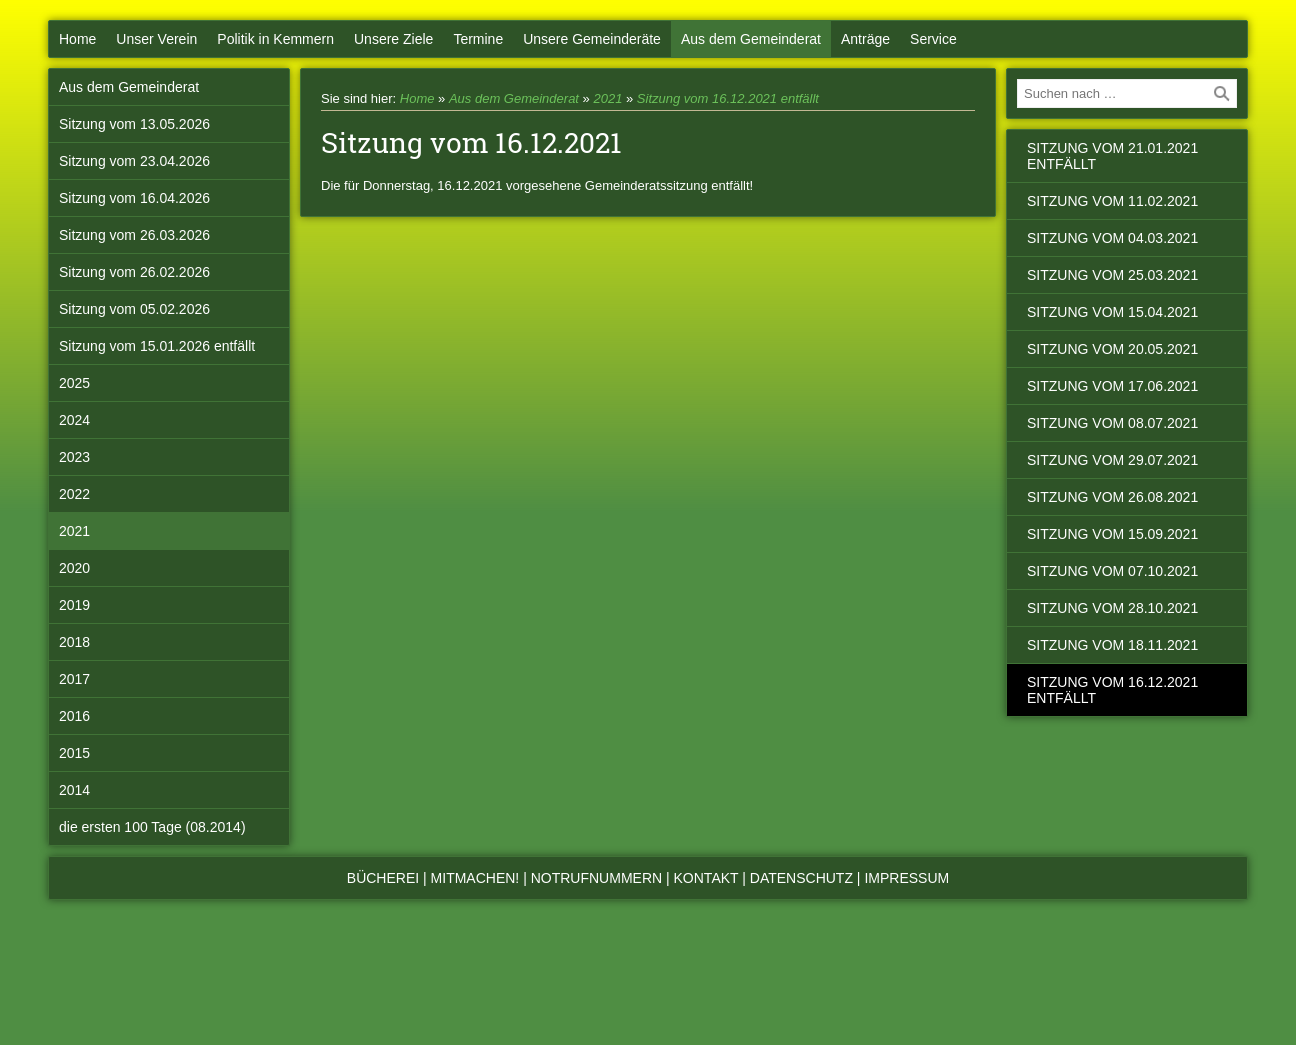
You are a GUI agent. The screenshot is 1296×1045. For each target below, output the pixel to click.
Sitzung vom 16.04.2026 (134, 198)
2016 (74, 716)
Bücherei (383, 878)
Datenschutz (801, 878)
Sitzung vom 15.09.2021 (1112, 534)
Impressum (906, 878)
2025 (74, 383)
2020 (74, 568)
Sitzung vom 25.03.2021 (1112, 275)
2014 (74, 790)
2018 (74, 642)
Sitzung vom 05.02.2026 (134, 309)
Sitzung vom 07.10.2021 (1112, 571)
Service (933, 39)
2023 (74, 457)
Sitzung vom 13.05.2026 (134, 124)
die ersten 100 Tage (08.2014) (152, 827)
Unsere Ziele (393, 39)
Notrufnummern (596, 878)
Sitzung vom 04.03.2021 (1112, 238)
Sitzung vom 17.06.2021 (1112, 386)
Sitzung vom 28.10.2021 (1112, 608)
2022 (74, 494)
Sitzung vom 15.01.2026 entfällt (157, 346)
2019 (74, 605)
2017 (74, 679)
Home (77, 39)
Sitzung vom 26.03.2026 (134, 235)
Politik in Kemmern (275, 39)
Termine (478, 39)
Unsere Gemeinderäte (592, 39)
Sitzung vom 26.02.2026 (134, 272)
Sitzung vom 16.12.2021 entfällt (728, 98)
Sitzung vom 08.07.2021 (1112, 423)
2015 (74, 753)
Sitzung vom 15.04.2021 (1112, 312)
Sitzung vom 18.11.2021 (1112, 645)
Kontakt (706, 878)
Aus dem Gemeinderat (751, 39)
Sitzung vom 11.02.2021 (1112, 201)
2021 (74, 531)
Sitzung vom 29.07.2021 (1112, 460)
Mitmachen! (475, 878)
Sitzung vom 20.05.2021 (1112, 349)
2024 (74, 420)
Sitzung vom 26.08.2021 (1112, 497)
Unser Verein (156, 39)
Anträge (865, 39)
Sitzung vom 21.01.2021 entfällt (1112, 156)
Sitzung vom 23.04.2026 (134, 161)
